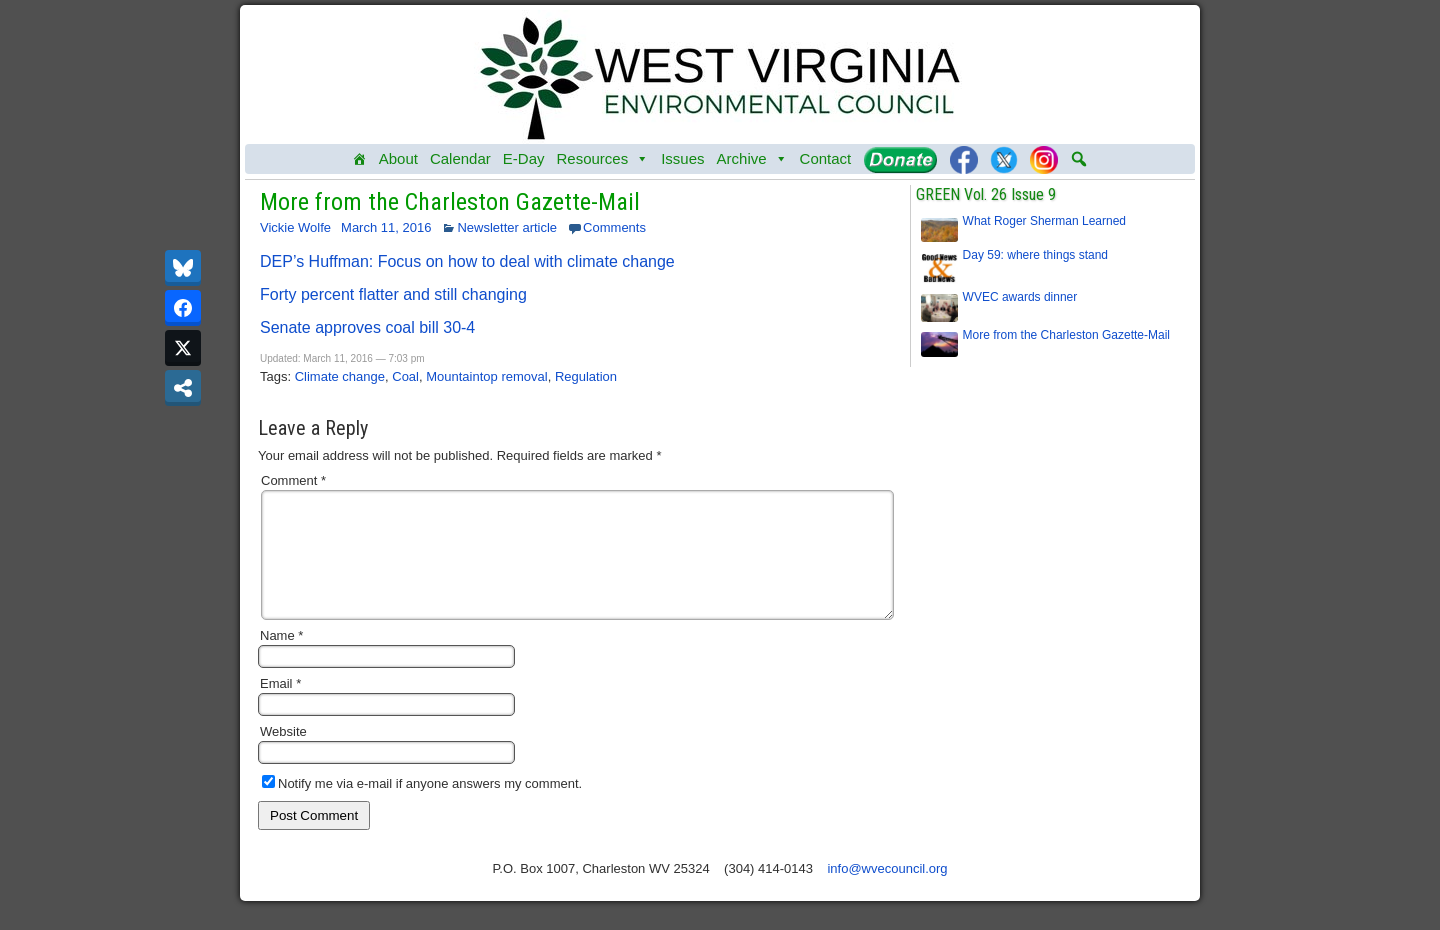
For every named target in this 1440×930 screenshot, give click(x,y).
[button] (1079, 159)
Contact (826, 158)
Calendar (460, 158)
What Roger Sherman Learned (1044, 221)
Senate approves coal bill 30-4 (367, 327)
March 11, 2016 (386, 227)
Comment (293, 480)
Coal (405, 376)
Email (280, 707)
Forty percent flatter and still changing (393, 294)
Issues (682, 158)
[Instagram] (1044, 159)
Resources (602, 159)
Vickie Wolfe (295, 227)
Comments (614, 227)
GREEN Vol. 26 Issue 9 (986, 194)
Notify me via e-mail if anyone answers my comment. (422, 807)
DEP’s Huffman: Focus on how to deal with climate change (467, 261)
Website (283, 755)
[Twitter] (1004, 159)
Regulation (586, 376)
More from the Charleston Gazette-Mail (450, 202)
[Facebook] (964, 159)
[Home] (359, 159)
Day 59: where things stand (1035, 255)
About (398, 158)
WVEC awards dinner (1020, 297)
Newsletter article (507, 227)
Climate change (340, 376)
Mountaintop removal (486, 376)
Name (281, 659)
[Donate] (900, 159)
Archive (752, 159)
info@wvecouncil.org (887, 892)
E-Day (524, 158)
